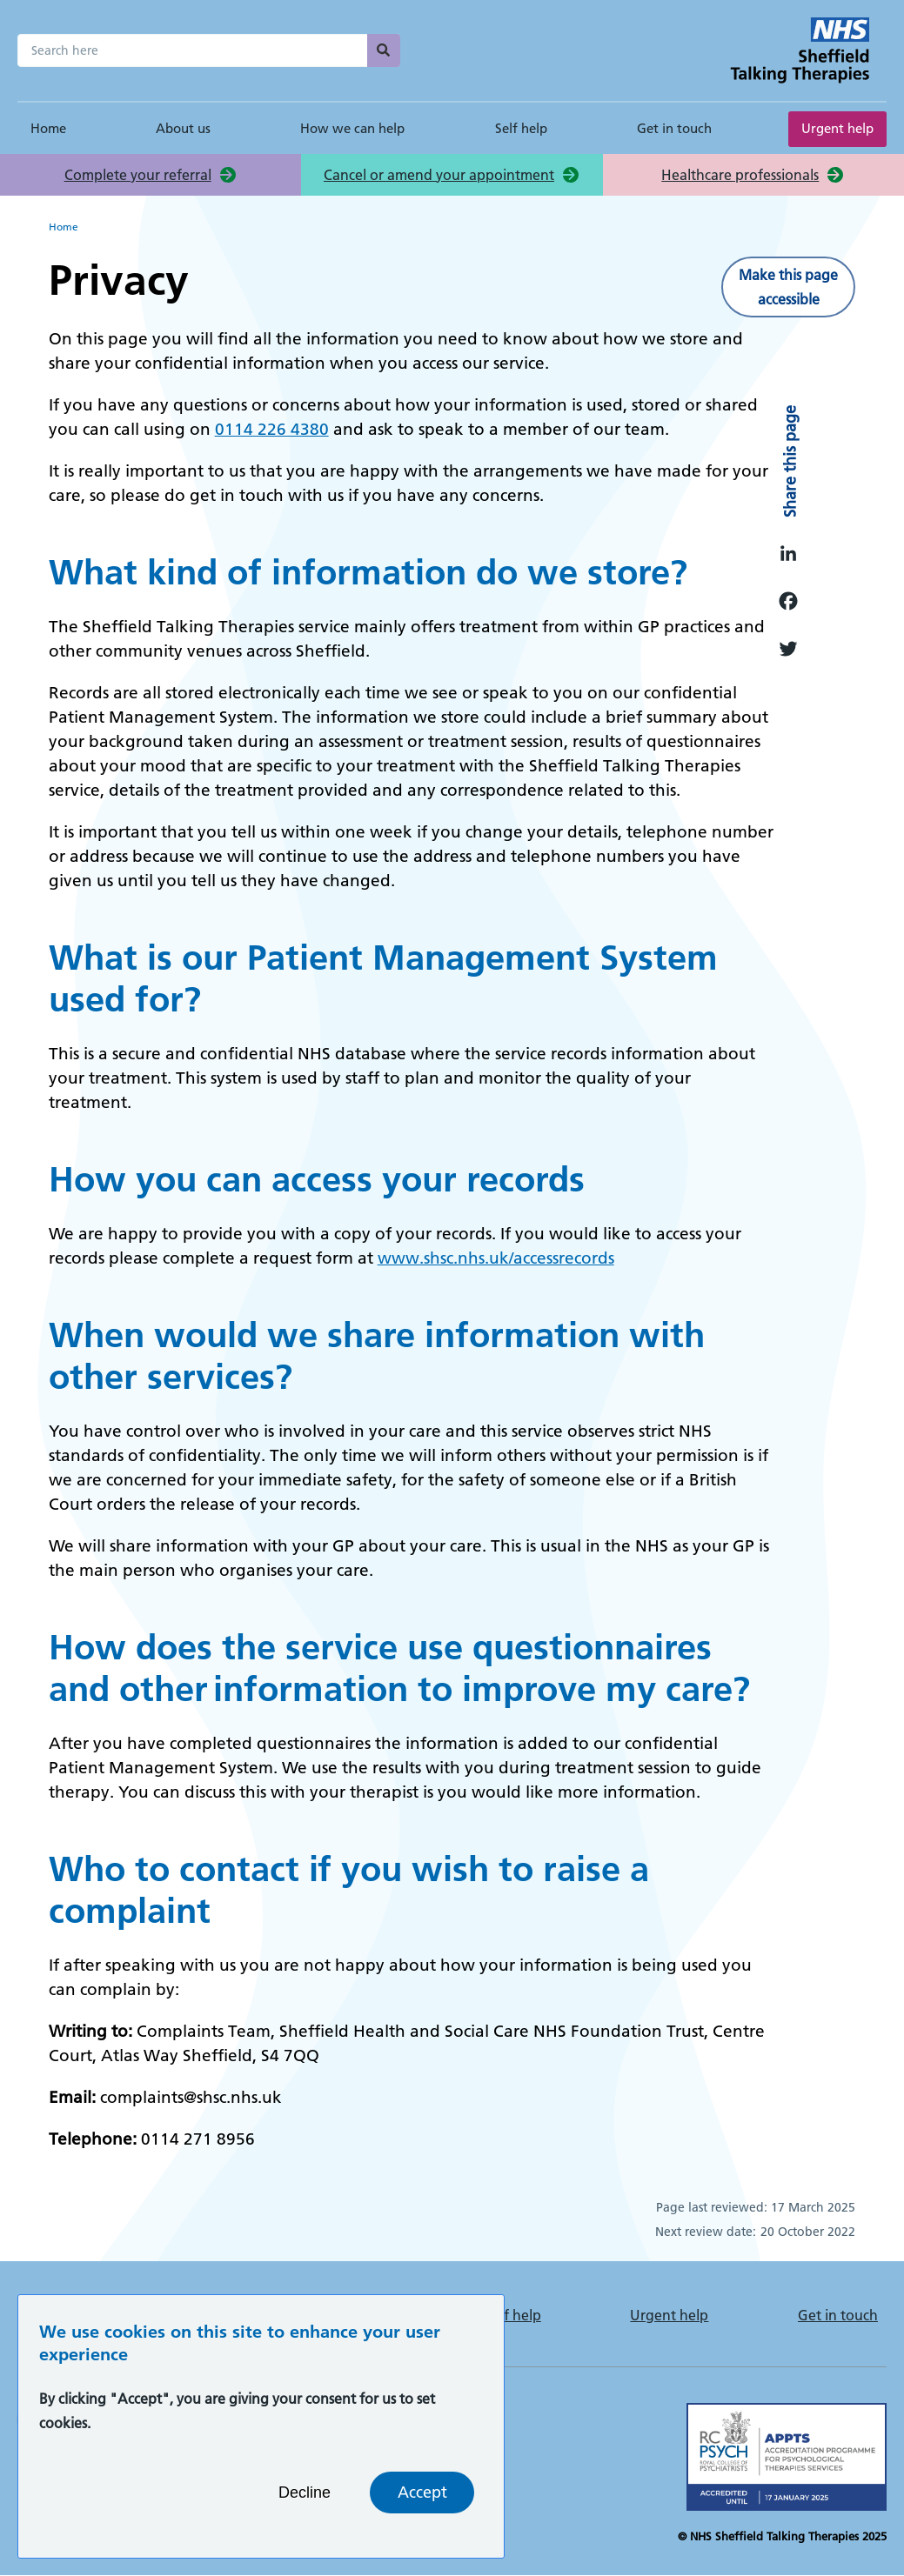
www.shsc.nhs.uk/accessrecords (496, 1258)
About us (183, 128)
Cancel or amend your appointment (439, 175)
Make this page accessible (788, 287)
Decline (304, 2506)
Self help (521, 128)
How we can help (352, 128)
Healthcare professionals (740, 175)
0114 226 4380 (272, 429)
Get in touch (674, 128)
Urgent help (837, 128)
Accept (422, 2506)
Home (48, 128)
